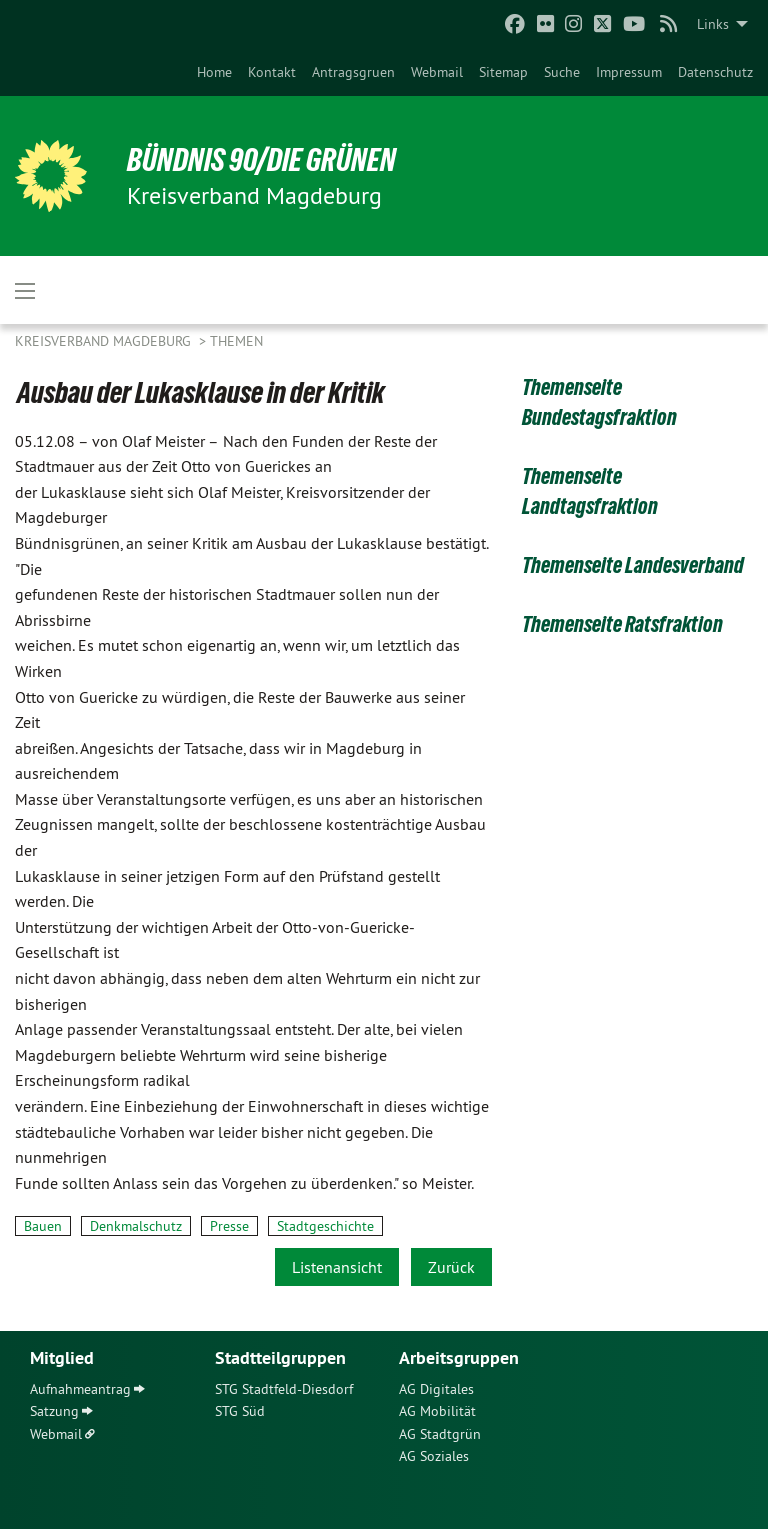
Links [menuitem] (713, 24)
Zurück (451, 1267)
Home (214, 72)
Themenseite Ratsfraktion (622, 624)
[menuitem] (214, 72)
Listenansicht (337, 1267)
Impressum (629, 72)
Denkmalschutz (136, 1226)
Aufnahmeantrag (80, 1389)
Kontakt (272, 72)
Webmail (437, 72)
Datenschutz (715, 72)
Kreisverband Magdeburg (105, 341)
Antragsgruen (353, 72)
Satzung (54, 1411)
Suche (562, 72)
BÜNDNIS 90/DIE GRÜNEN (261, 160)
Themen (236, 341)
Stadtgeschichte (325, 1226)
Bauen (43, 1226)
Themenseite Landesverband (633, 565)
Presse (229, 1226)
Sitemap (503, 72)
